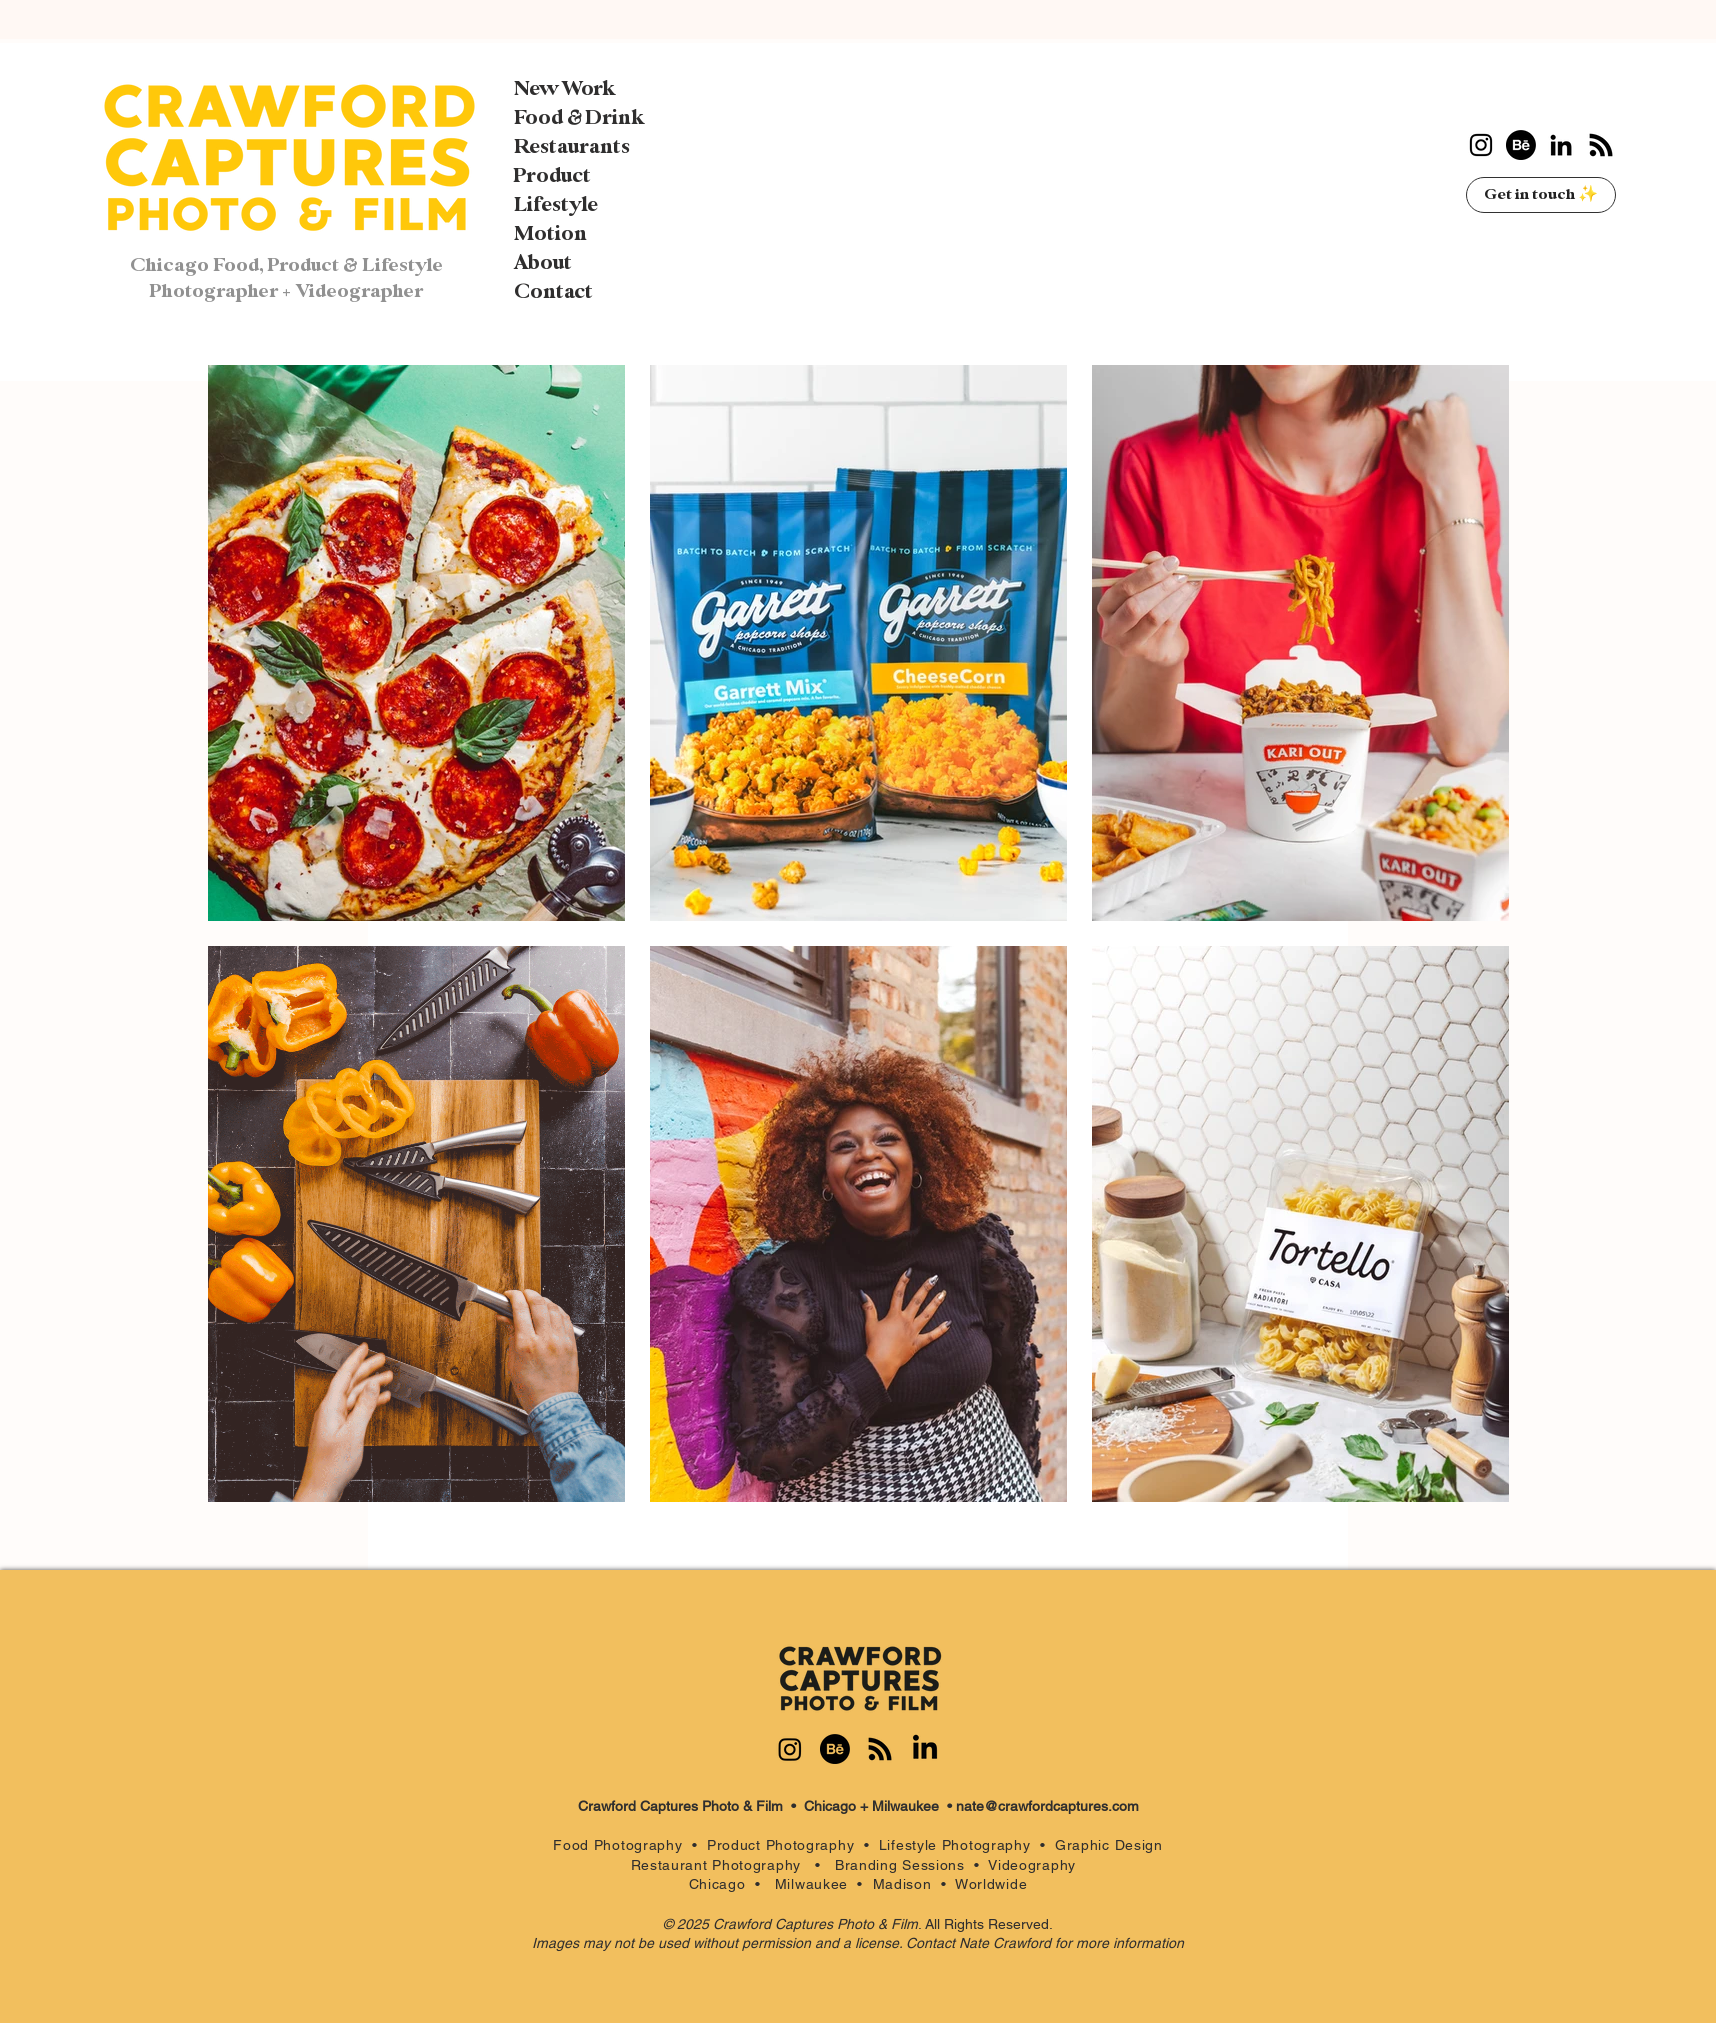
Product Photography (780, 1845)
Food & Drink (579, 118)
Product (552, 176)
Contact (553, 292)
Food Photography (617, 1845)
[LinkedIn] (1561, 145)
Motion (550, 234)
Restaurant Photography (723, 1865)
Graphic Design (1109, 1845)
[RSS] (1601, 145)
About (543, 263)
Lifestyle (556, 205)
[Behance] (1521, 145)
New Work (564, 89)
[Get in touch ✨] (1541, 195)
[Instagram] (1481, 145)
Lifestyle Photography (959, 1845)
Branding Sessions (900, 1865)
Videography (1036, 1865)
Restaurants (572, 147)
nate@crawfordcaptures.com (1047, 1806)
